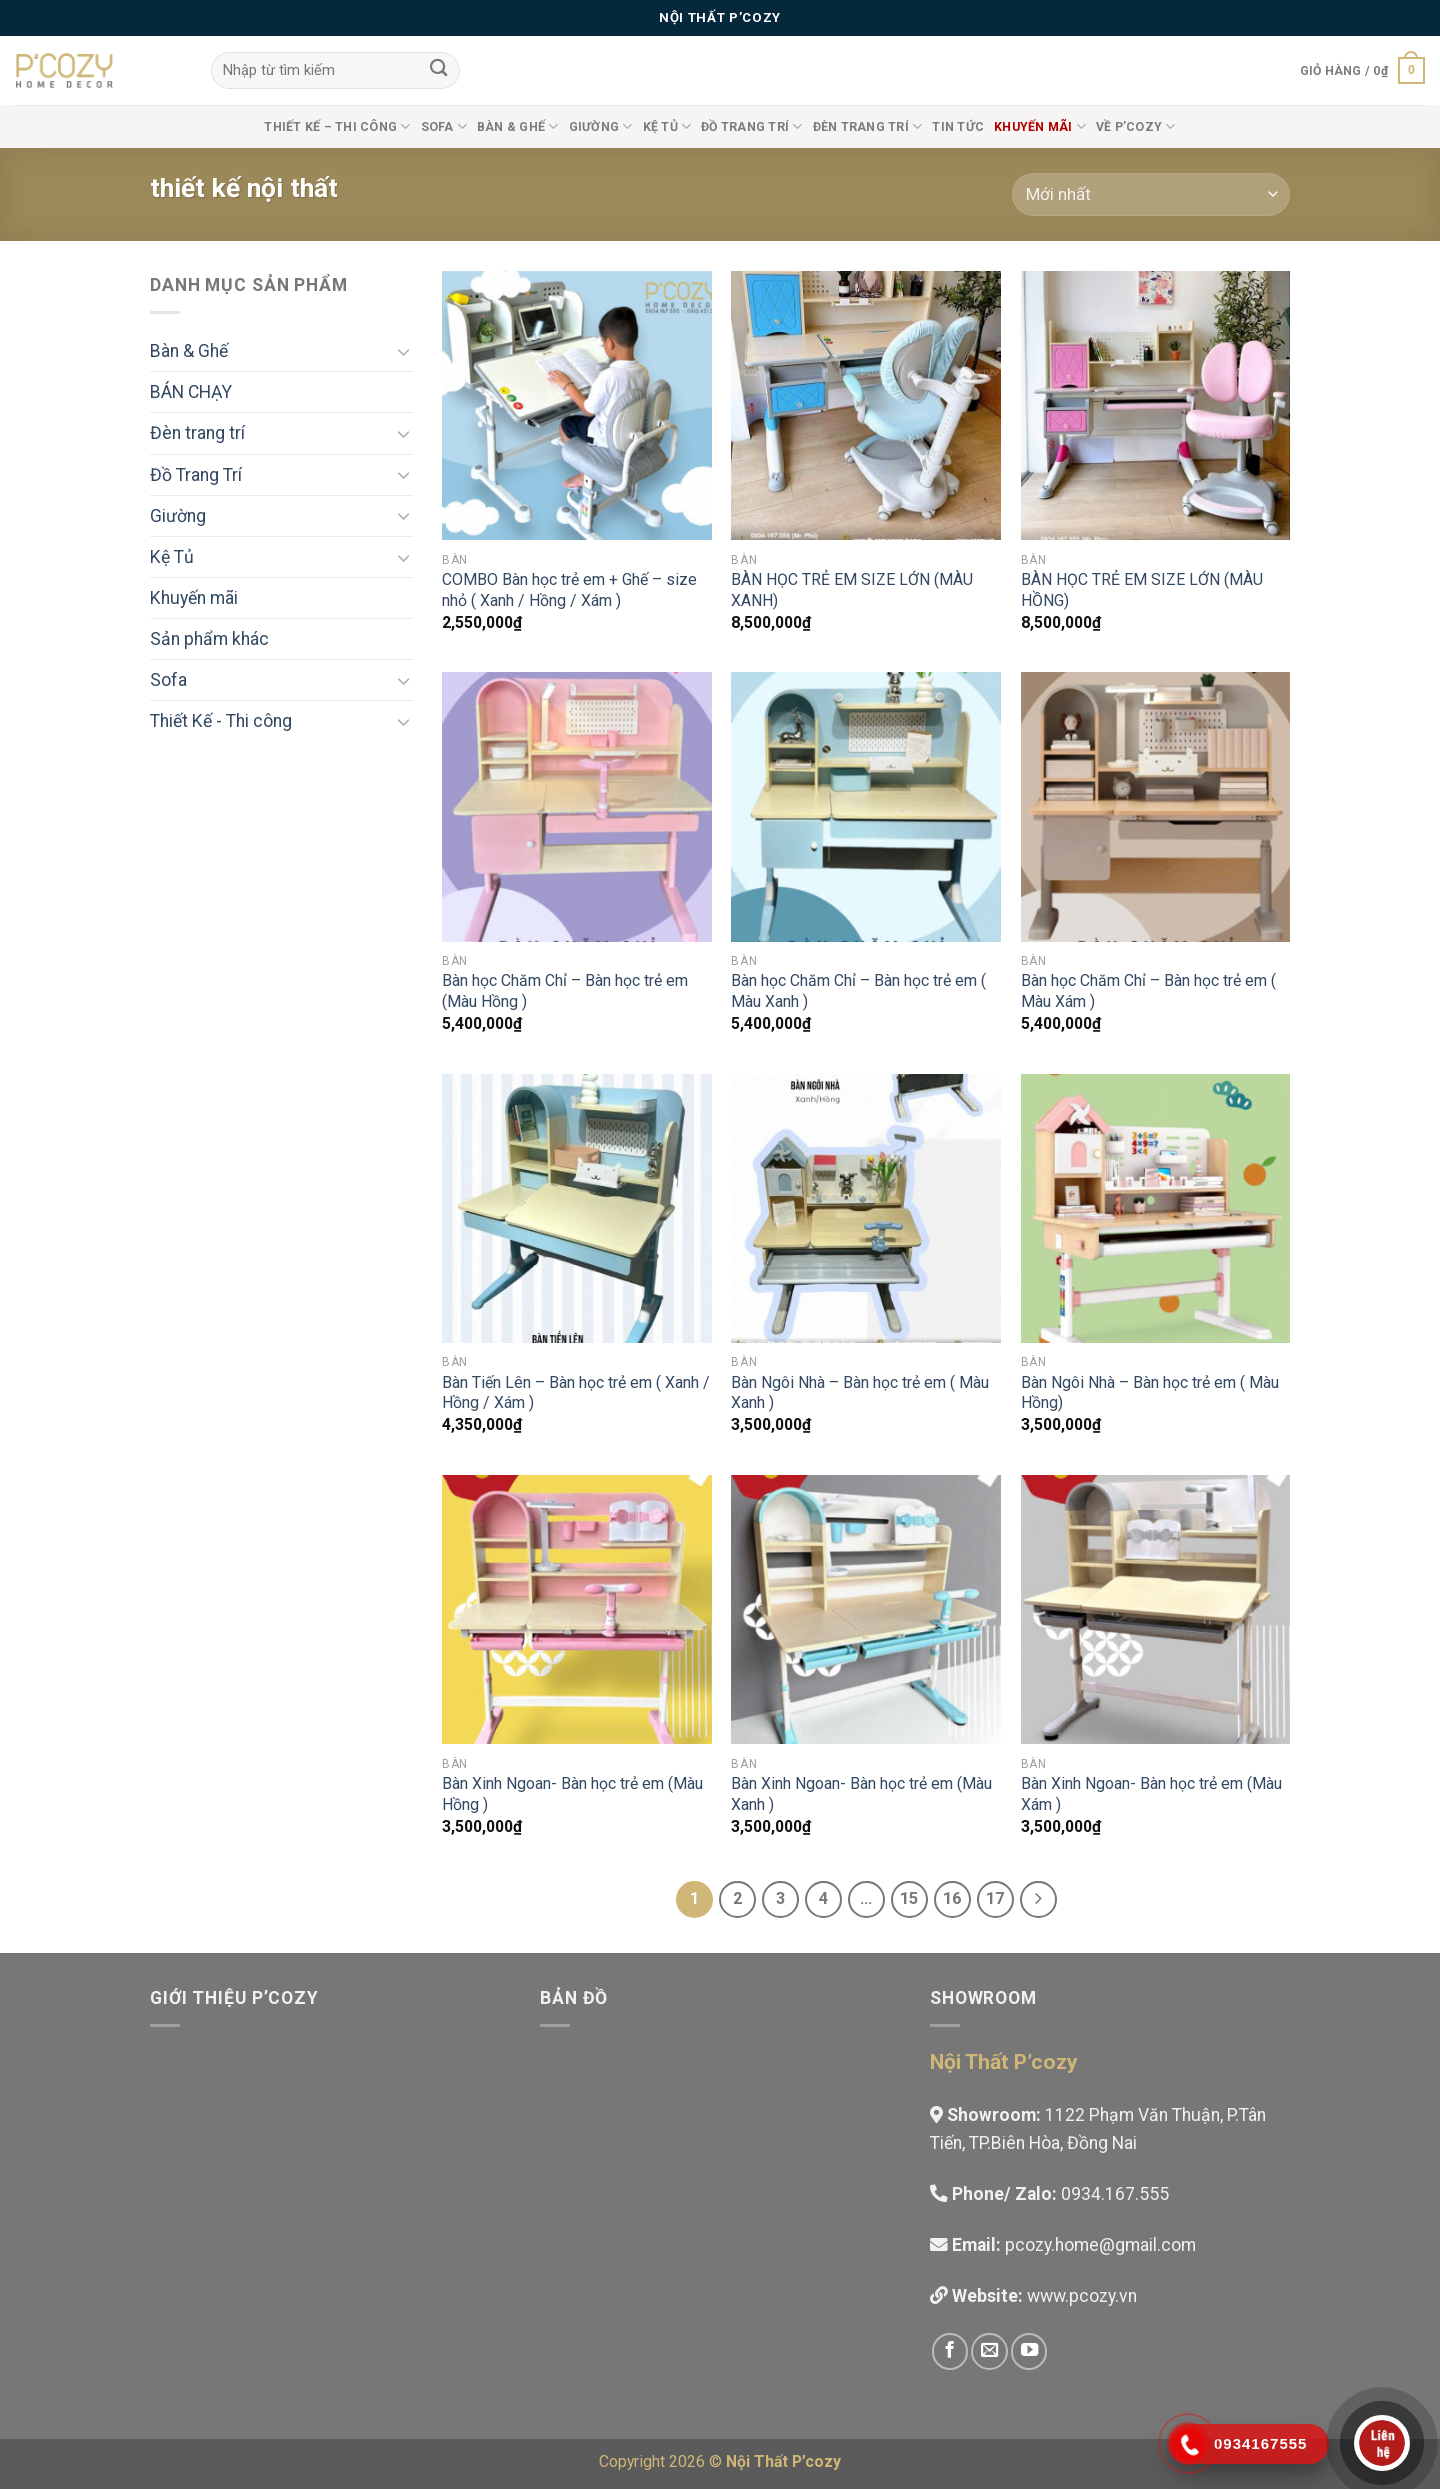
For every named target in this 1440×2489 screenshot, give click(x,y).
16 (952, 1898)
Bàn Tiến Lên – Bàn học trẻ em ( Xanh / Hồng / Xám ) (576, 1393)
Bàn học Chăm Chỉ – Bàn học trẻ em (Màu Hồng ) (565, 991)
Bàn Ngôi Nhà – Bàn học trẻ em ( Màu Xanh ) (860, 1393)
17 (995, 1898)
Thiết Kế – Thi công (337, 126)
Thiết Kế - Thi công (221, 721)
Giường (601, 126)
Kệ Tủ (667, 126)
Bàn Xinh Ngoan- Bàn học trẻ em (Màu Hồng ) (572, 1794)
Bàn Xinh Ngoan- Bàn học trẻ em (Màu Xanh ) (861, 1794)
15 (909, 1898)
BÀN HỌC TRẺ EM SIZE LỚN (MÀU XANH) (852, 590)
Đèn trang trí (868, 126)
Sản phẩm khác (209, 639)
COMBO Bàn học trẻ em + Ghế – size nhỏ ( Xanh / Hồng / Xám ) (569, 590)
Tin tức (958, 127)
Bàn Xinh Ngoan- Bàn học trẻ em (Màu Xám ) (1151, 1794)
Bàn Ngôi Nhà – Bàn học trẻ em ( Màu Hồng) (1150, 1393)
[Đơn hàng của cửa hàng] (1151, 194)
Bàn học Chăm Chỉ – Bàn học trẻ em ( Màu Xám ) (1148, 991)
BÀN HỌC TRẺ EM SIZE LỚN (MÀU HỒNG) (1142, 590)
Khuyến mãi (194, 598)
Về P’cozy (1136, 126)
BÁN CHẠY (191, 392)
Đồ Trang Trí (751, 126)
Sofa (444, 126)
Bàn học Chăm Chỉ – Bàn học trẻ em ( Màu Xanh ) (858, 991)
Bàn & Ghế (518, 126)
